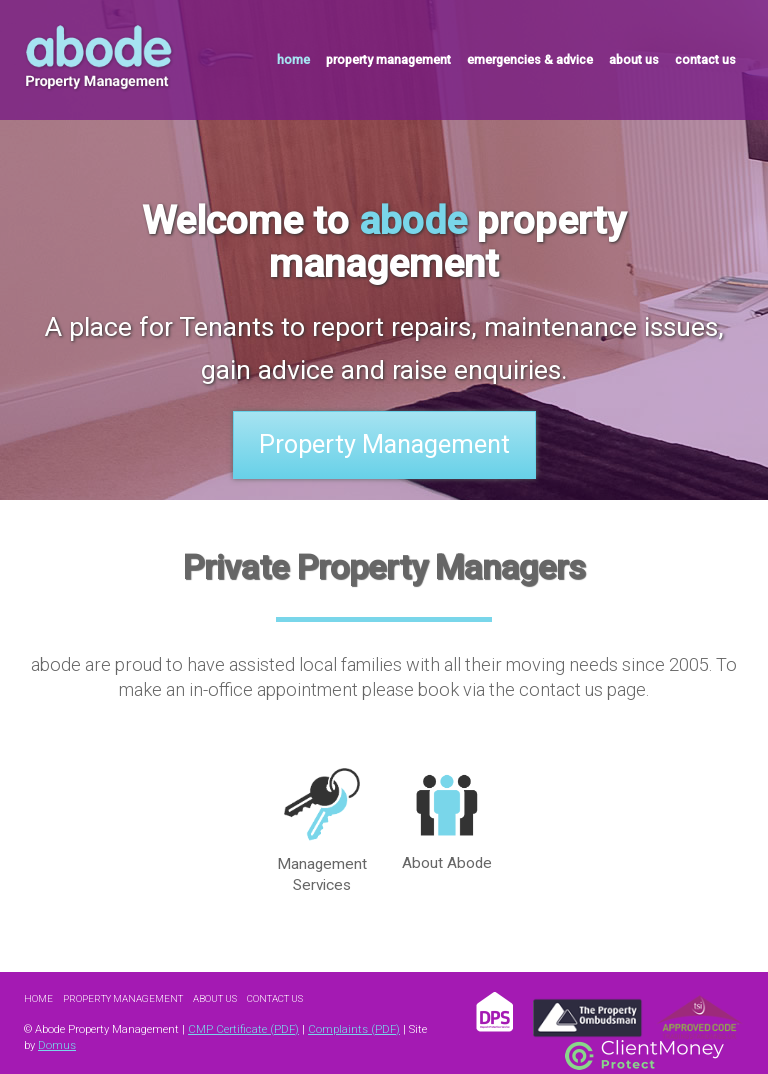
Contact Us (275, 998)
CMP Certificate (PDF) (243, 1029)
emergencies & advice (530, 59)
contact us (705, 59)
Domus (57, 1045)
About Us (215, 998)
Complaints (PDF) (354, 1029)
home (293, 59)
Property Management (384, 444)
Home (38, 998)
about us (634, 59)
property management (388, 59)
